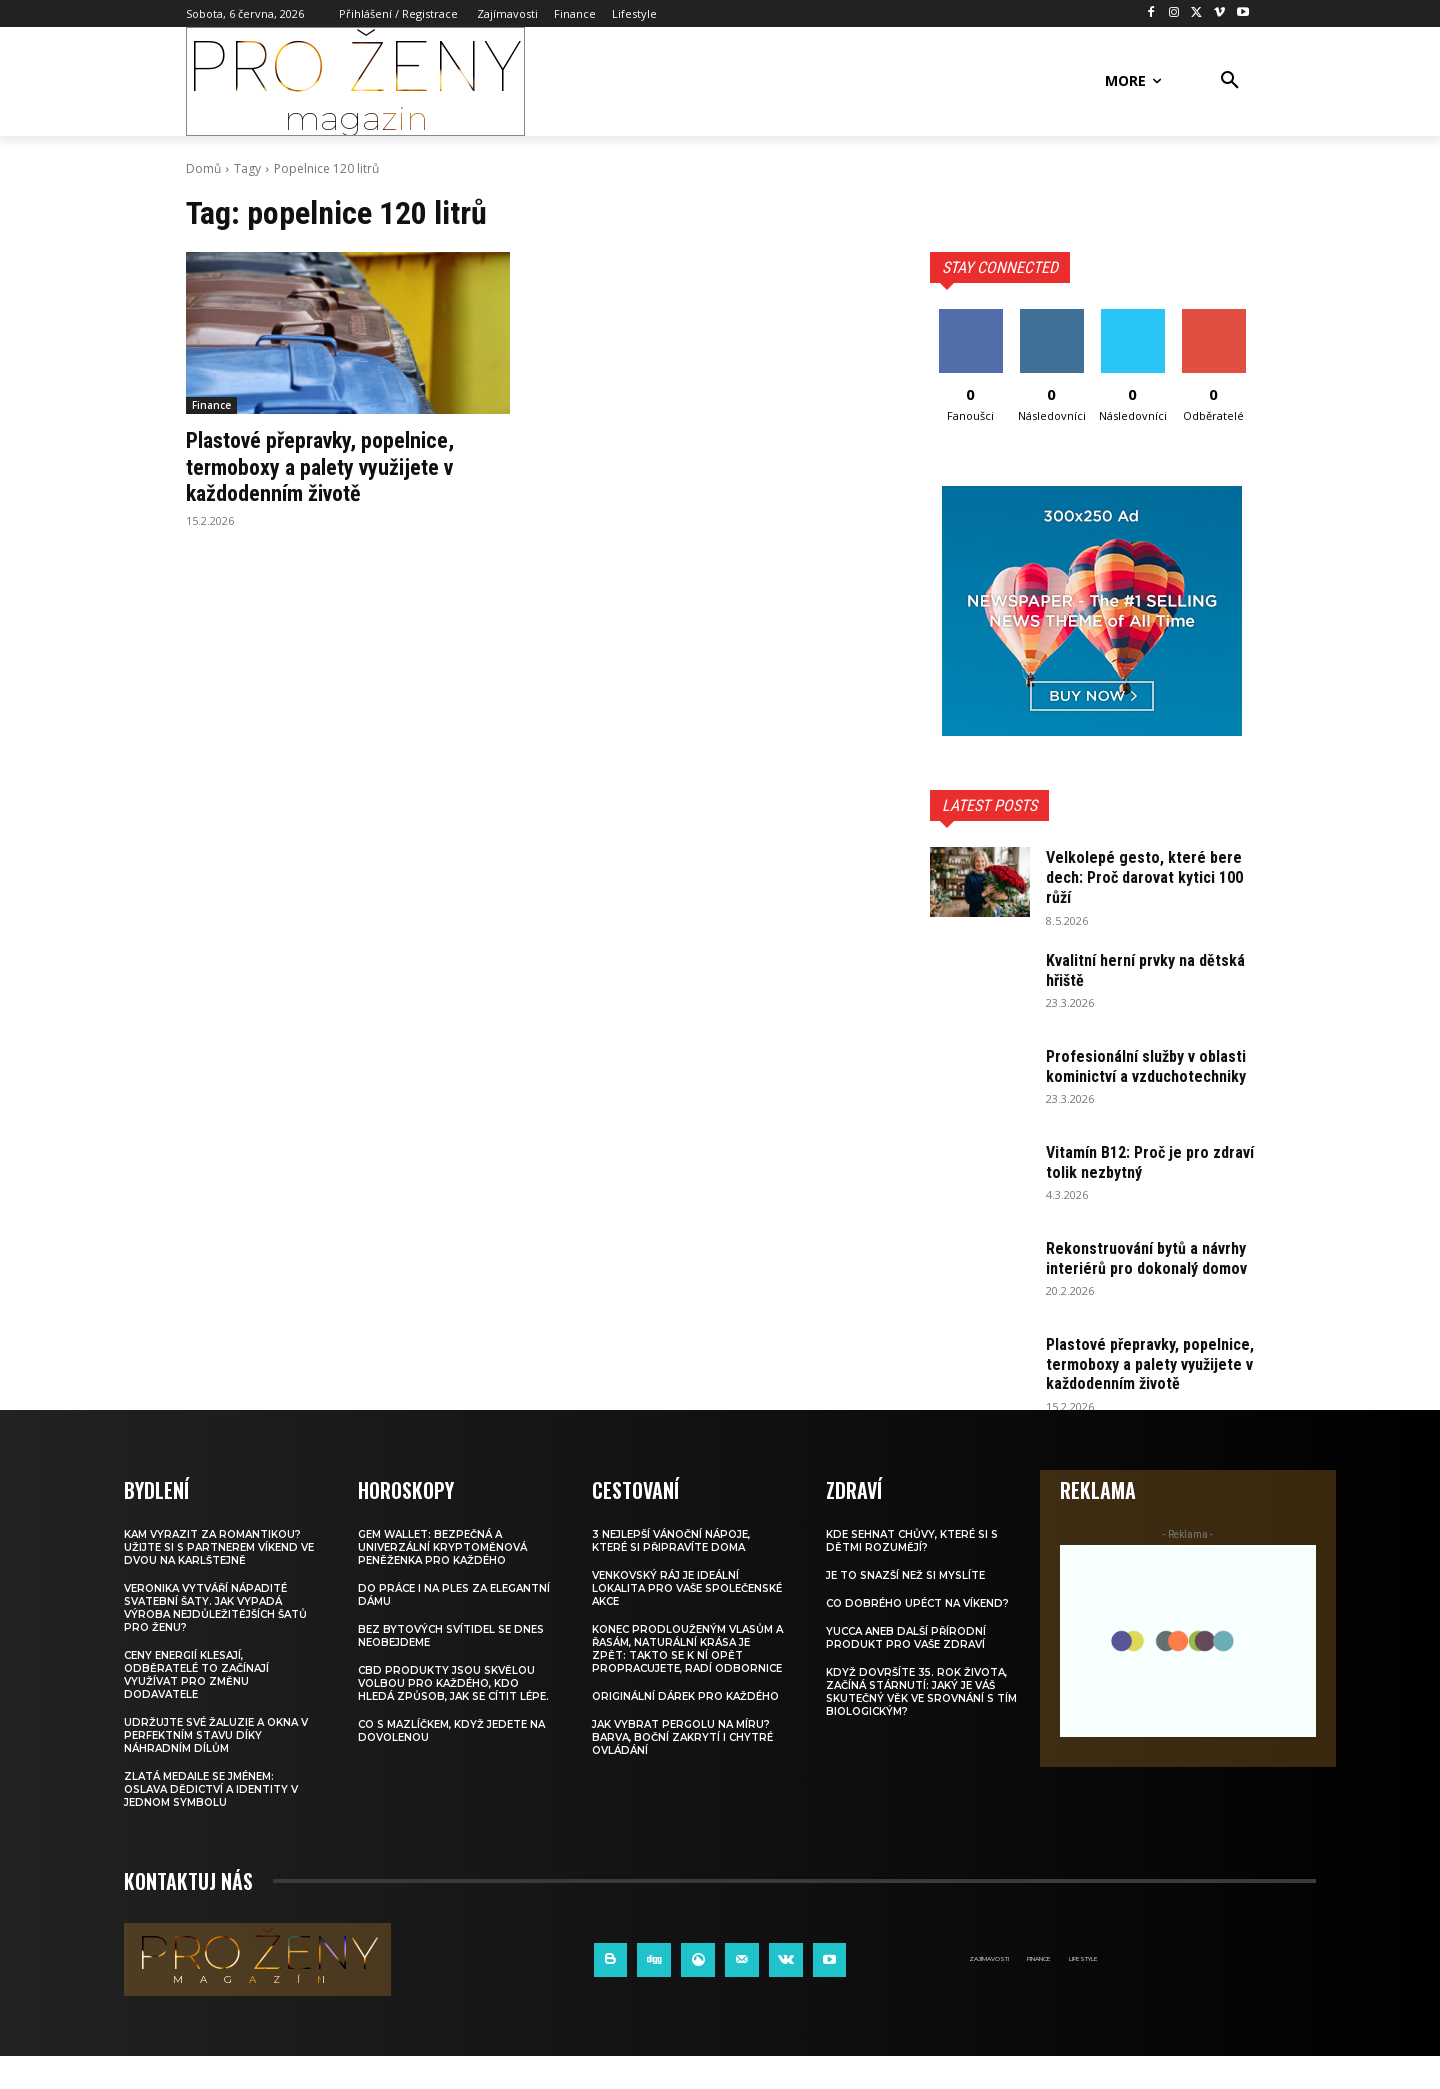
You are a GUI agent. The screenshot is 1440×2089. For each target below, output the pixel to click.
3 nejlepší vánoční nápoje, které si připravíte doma (671, 1574)
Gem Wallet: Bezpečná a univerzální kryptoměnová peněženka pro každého (442, 1580)
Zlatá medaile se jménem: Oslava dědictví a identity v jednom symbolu (211, 1822)
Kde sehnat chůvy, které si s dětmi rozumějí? (912, 1574)
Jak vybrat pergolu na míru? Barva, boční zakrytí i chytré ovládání (682, 1770)
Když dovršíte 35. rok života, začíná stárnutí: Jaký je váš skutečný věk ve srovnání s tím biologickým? (921, 1725)
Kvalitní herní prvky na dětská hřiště (1129, 969)
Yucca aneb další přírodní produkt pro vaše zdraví (906, 1671)
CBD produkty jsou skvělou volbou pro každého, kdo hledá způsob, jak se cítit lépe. (453, 1716)
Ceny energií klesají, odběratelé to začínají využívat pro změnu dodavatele (196, 1708)
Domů (203, 168)
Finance (211, 405)
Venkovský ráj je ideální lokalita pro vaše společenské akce (687, 1621)
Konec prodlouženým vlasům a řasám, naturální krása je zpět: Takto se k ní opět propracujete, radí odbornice (687, 1682)
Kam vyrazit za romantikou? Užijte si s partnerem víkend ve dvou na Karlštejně (219, 1580)
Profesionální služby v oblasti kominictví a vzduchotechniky (1129, 1075)
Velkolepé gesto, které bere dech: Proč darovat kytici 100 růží (1148, 876)
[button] (1230, 81)
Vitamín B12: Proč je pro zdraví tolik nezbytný (1133, 1167)
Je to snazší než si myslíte (905, 1608)
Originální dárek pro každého (685, 1729)
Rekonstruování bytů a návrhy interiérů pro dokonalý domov (1129, 1273)
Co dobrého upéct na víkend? (917, 1636)
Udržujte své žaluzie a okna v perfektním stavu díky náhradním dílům (216, 1768)
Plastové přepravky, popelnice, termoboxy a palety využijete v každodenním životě (335, 466)
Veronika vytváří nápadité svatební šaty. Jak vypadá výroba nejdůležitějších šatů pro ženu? (215, 1641)
